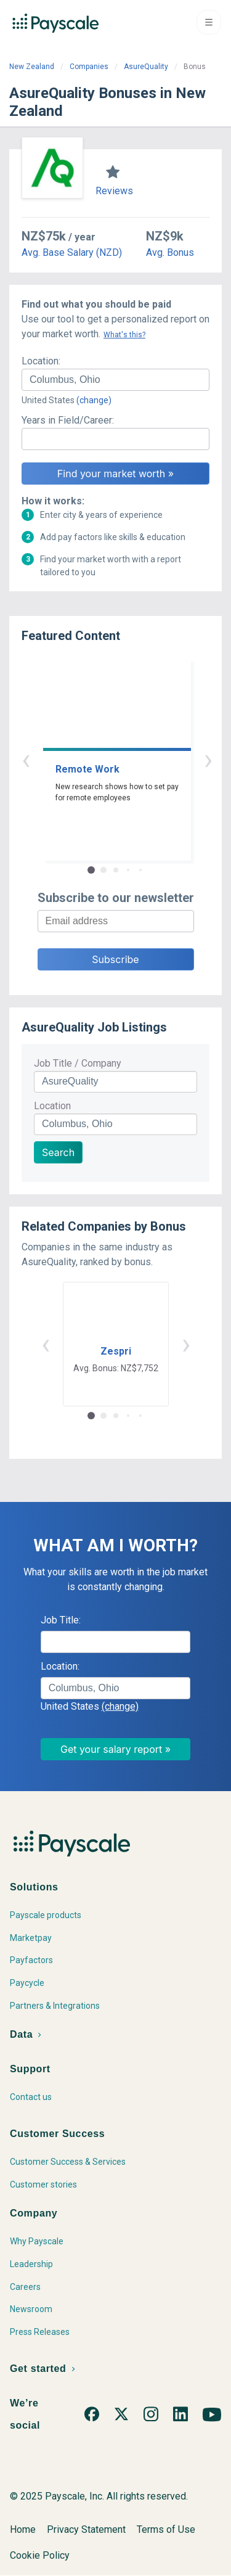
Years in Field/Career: (68, 420)
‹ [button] (101, 759)
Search (58, 1152)
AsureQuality (146, 66)
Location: (41, 361)
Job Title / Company (77, 1063)
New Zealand (31, 66)
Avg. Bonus (170, 252)
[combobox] (115, 380)
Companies (89, 66)
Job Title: (61, 1620)
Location (52, 1106)
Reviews (114, 191)
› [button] (130, 759)
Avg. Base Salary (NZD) (72, 252)
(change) (93, 400)
